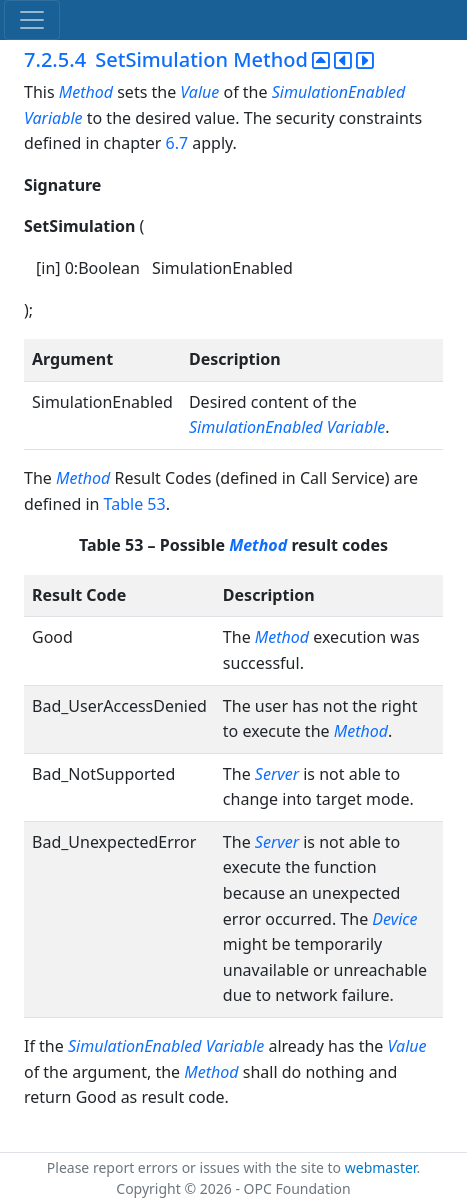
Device (394, 919)
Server (277, 774)
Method (86, 92)
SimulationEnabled (339, 92)
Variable (55, 118)
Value (199, 92)
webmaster (381, 1167)
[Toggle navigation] (32, 20)
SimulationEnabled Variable (287, 427)
